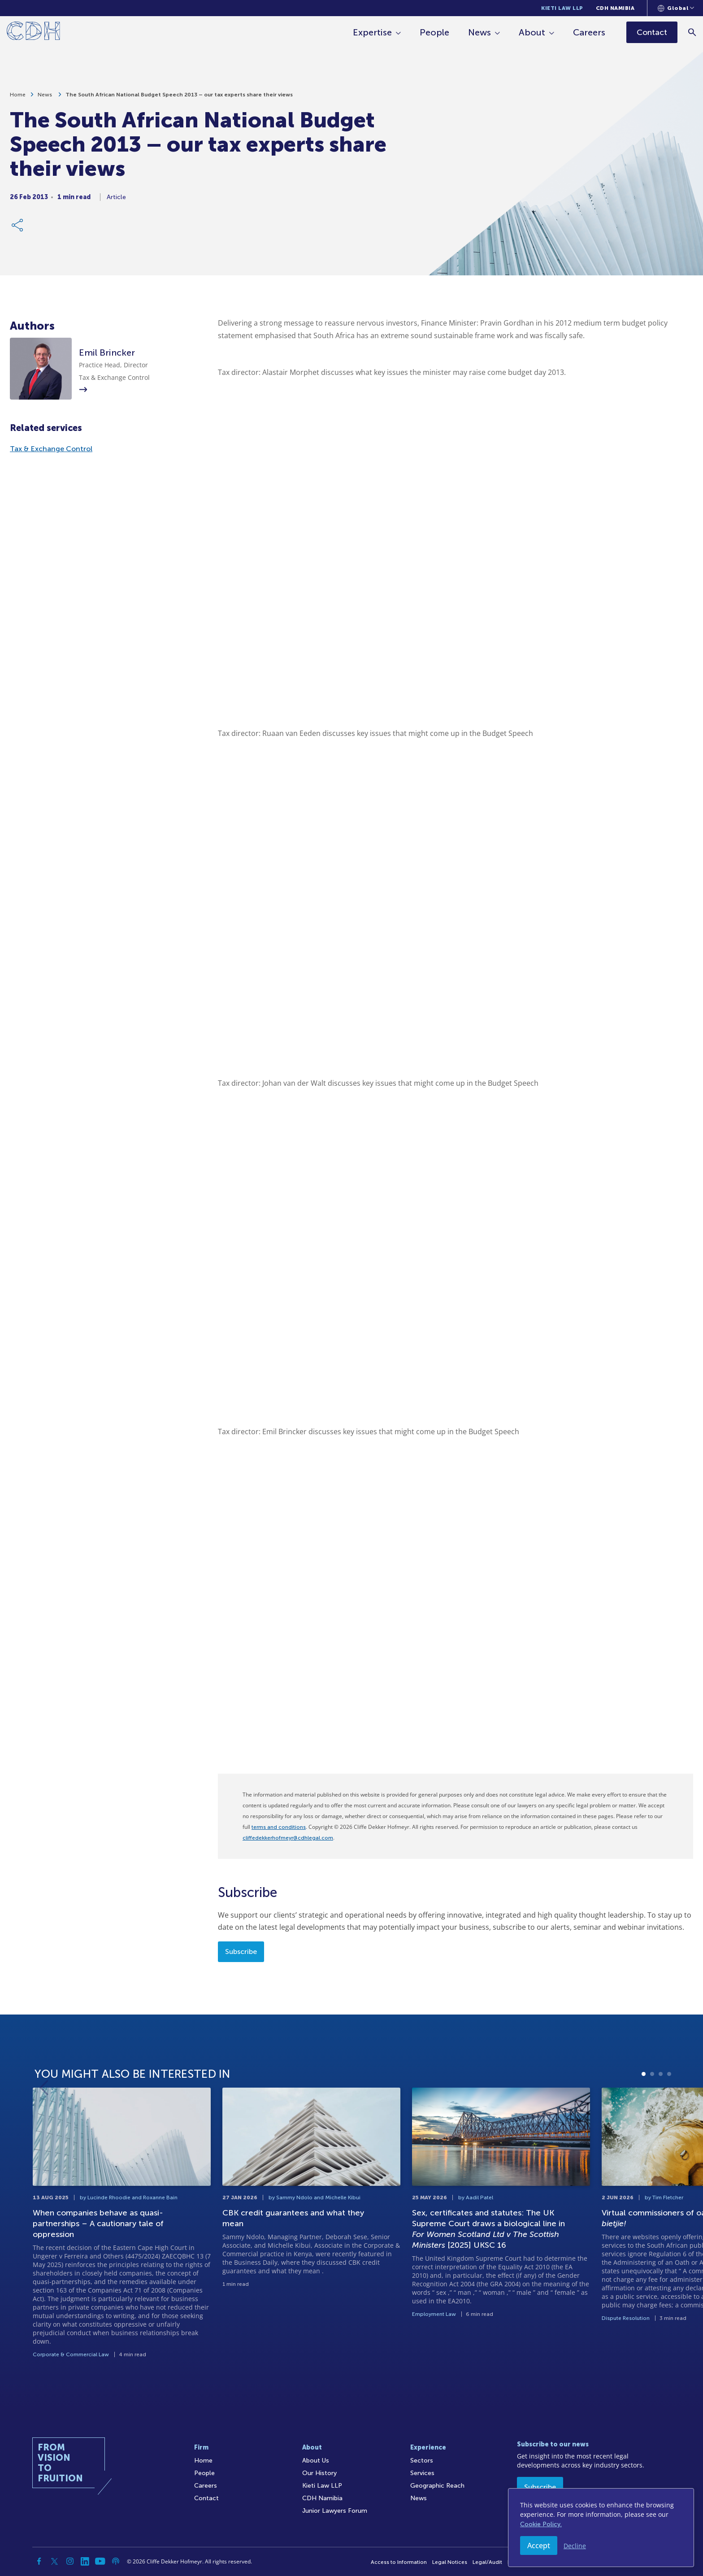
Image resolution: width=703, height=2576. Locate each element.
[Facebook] (39, 2561)
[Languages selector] (676, 8)
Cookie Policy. (541, 2524)
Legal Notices (449, 2562)
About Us (315, 2460)
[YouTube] (100, 2561)
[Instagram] (70, 2561)
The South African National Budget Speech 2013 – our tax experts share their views (179, 94)
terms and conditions (279, 1827)
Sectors (421, 2460)
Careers (589, 32)
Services (422, 2473)
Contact (206, 2498)
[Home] (33, 33)
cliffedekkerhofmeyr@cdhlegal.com (288, 1838)
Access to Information (399, 2562)
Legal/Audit (487, 2562)
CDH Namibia (615, 8)
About (532, 32)
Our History (319, 2473)
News (479, 32)
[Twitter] (55, 2561)
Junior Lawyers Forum (334, 2511)
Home (18, 94)
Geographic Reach (437, 2485)
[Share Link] (18, 225)
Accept (538, 2545)
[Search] (692, 32)
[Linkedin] (85, 2561)
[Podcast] (115, 2561)
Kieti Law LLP (562, 8)
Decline (575, 2545)
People (434, 32)
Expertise (372, 32)
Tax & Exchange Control (51, 448)
